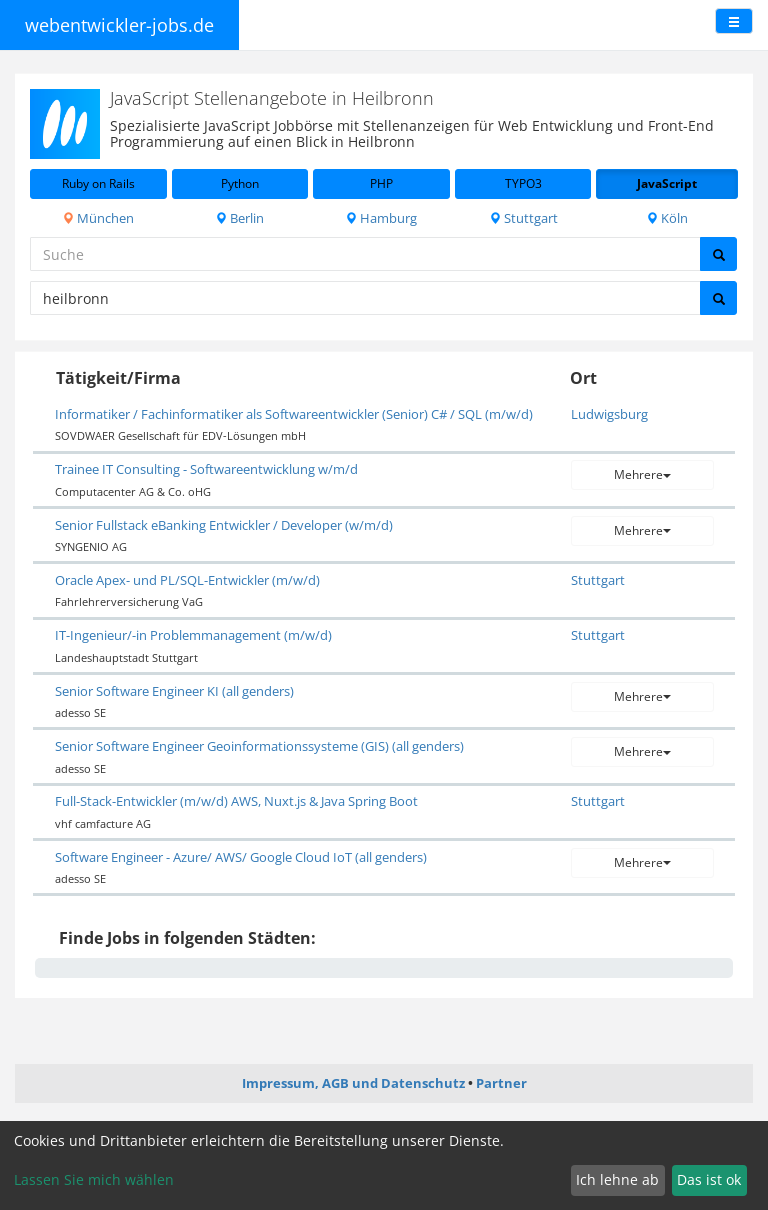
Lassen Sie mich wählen (94, 1179)
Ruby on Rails (98, 183)
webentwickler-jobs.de (119, 25)
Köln (667, 218)
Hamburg (381, 218)
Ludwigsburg (609, 414)
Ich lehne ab (617, 1179)
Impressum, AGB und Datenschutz (353, 1083)
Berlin (239, 218)
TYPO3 (523, 183)
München (98, 218)
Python (240, 183)
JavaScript (667, 183)
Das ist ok (709, 1179)
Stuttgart (523, 218)
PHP (381, 183)
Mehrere (642, 474)
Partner (501, 1083)
